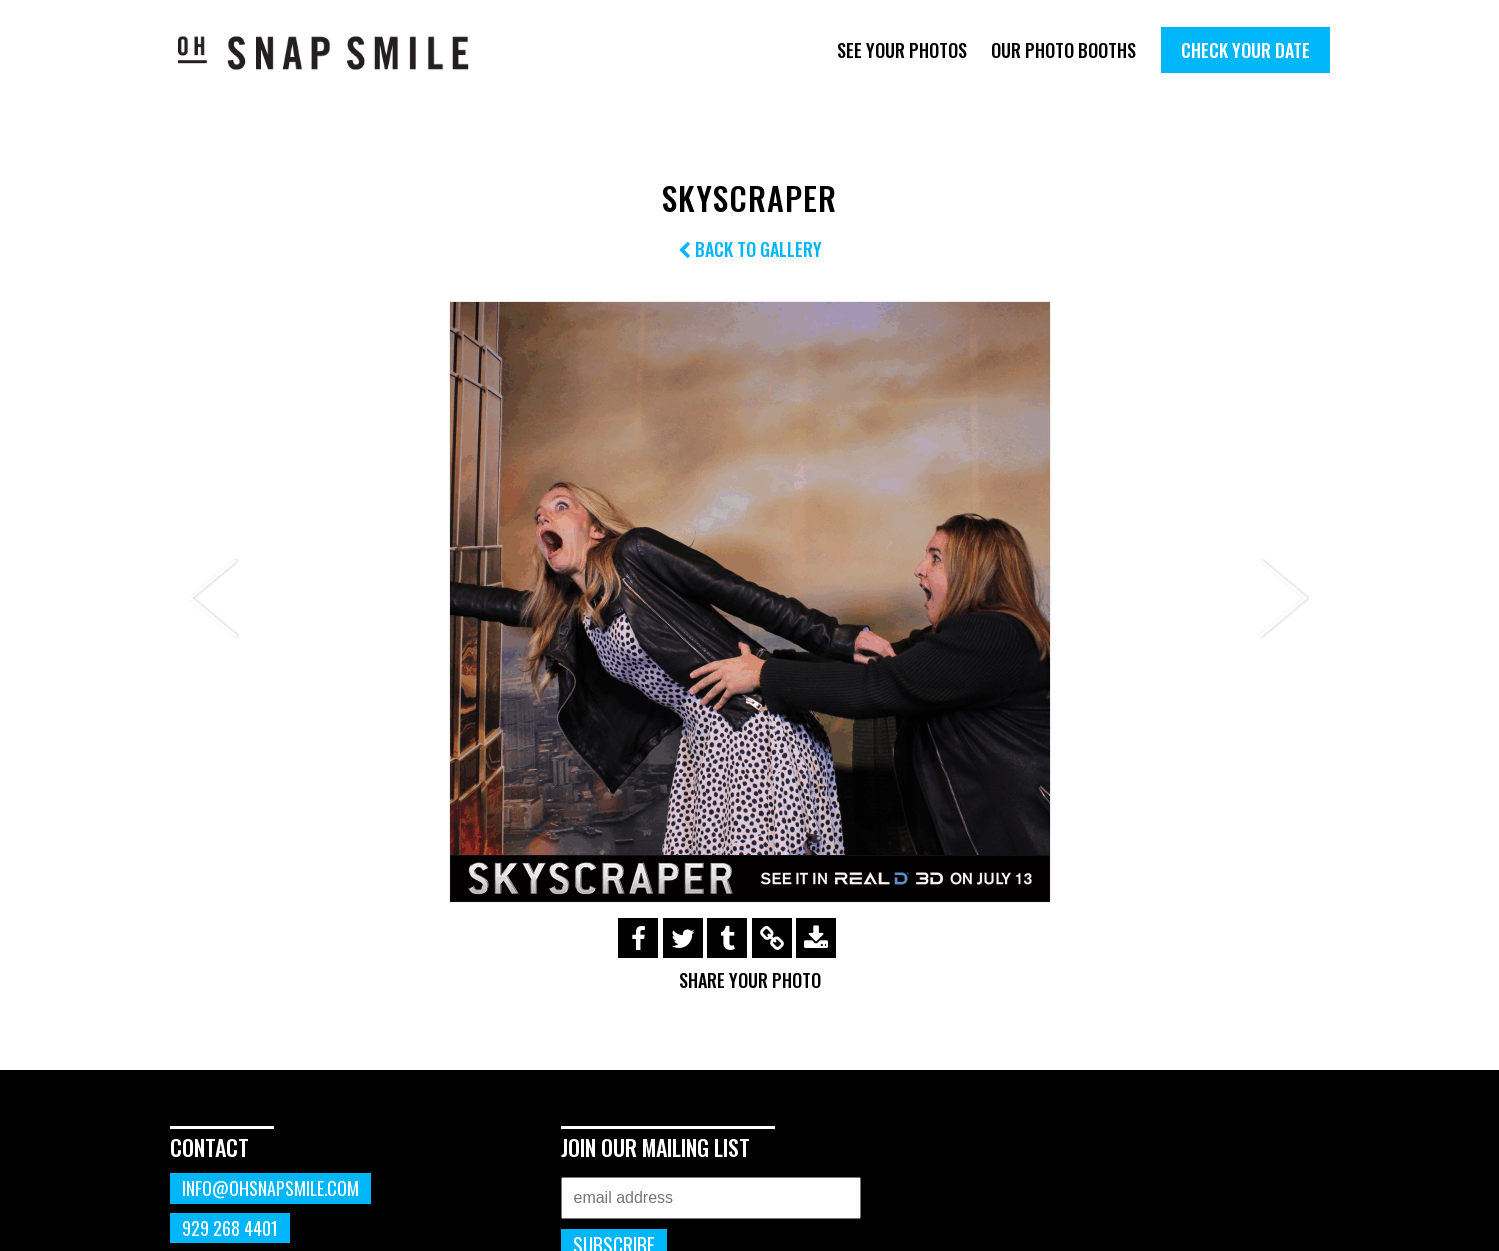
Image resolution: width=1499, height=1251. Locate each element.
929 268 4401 (230, 1228)
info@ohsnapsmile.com (270, 1188)
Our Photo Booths (1063, 50)
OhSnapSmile (337, 52)
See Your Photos (902, 50)
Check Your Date (1245, 50)
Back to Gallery (750, 249)
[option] (750, 602)
